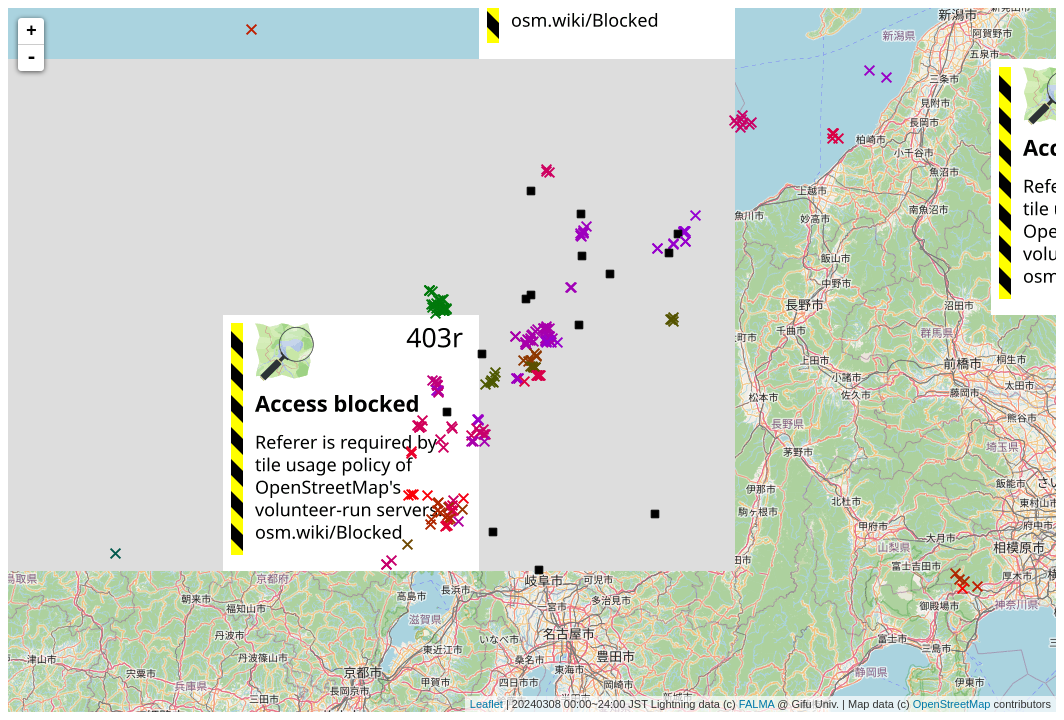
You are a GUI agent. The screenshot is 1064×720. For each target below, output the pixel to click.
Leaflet (486, 704)
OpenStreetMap (952, 704)
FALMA (756, 704)
